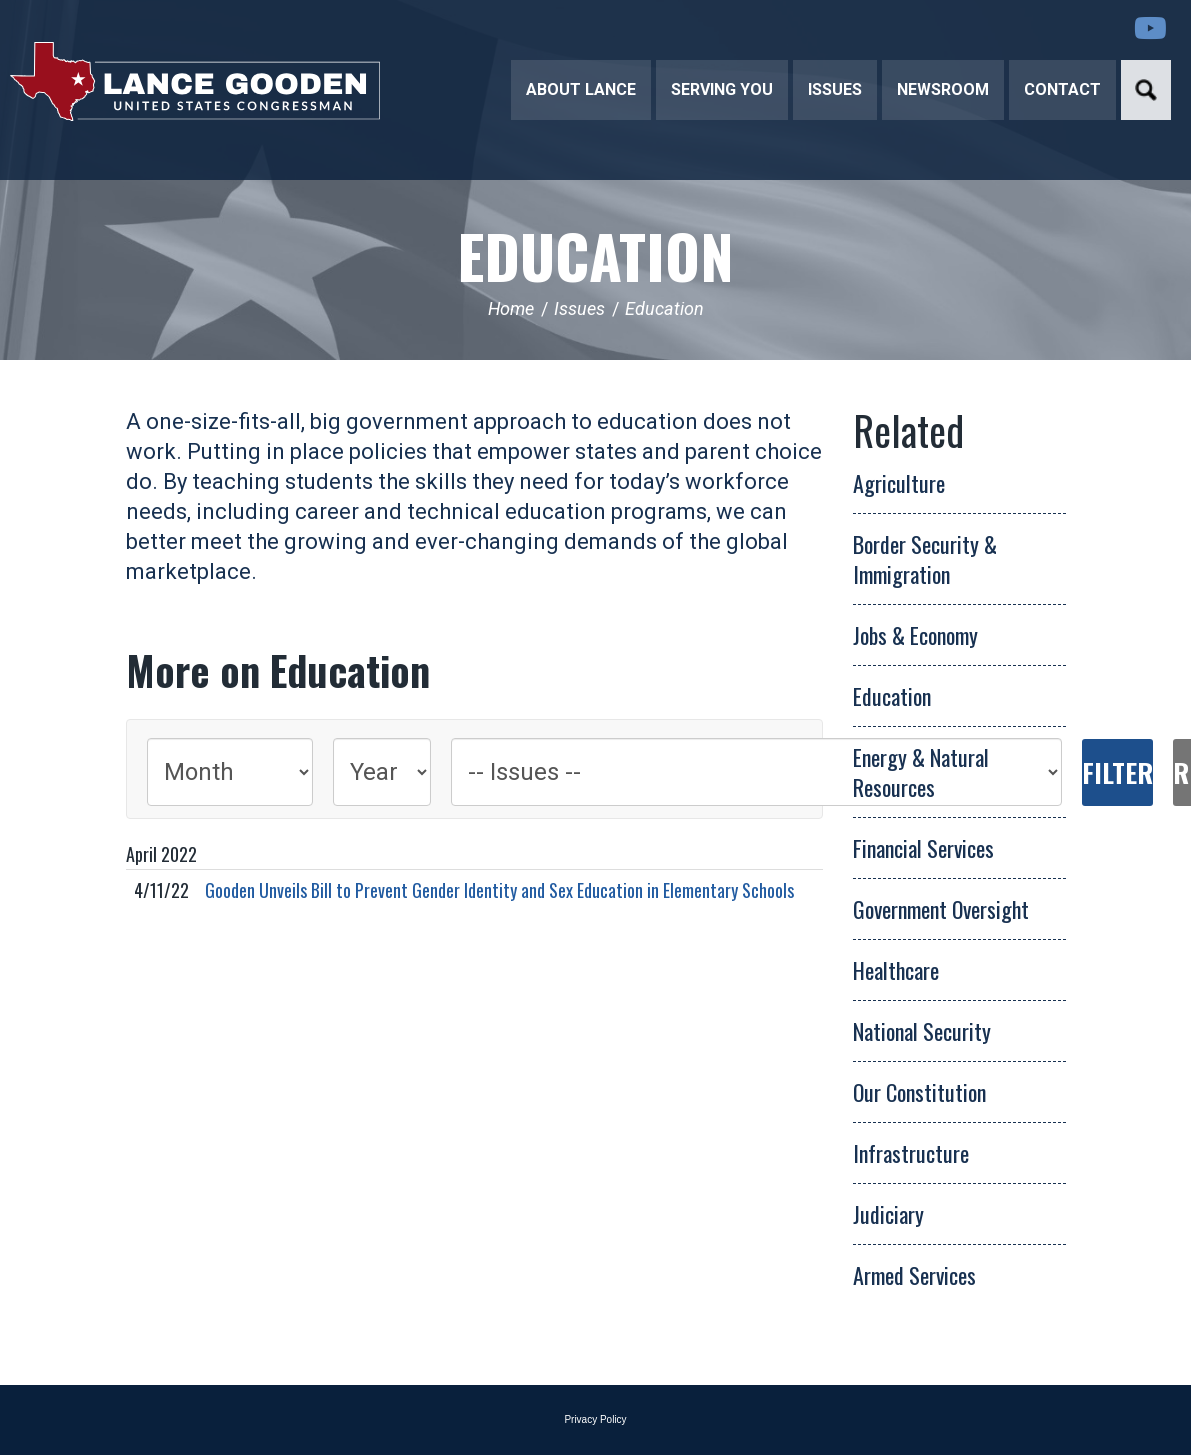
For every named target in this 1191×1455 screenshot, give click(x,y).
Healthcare (896, 970)
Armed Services (914, 1275)
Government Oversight (941, 909)
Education (595, 254)
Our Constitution (919, 1092)
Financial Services (923, 848)
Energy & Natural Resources (921, 772)
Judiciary (888, 1214)
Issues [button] (835, 89)
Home (511, 308)
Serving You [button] (722, 89)
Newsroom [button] (943, 89)
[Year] (382, 772)
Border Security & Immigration (925, 559)
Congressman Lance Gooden (195, 81)
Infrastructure (911, 1153)
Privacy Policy (595, 1419)
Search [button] (1146, 90)
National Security (922, 1031)
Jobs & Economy (915, 635)
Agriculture (899, 483)
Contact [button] (1062, 89)
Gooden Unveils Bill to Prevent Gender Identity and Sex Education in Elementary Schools (499, 890)
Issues (579, 308)
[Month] (230, 772)
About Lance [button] (581, 89)
